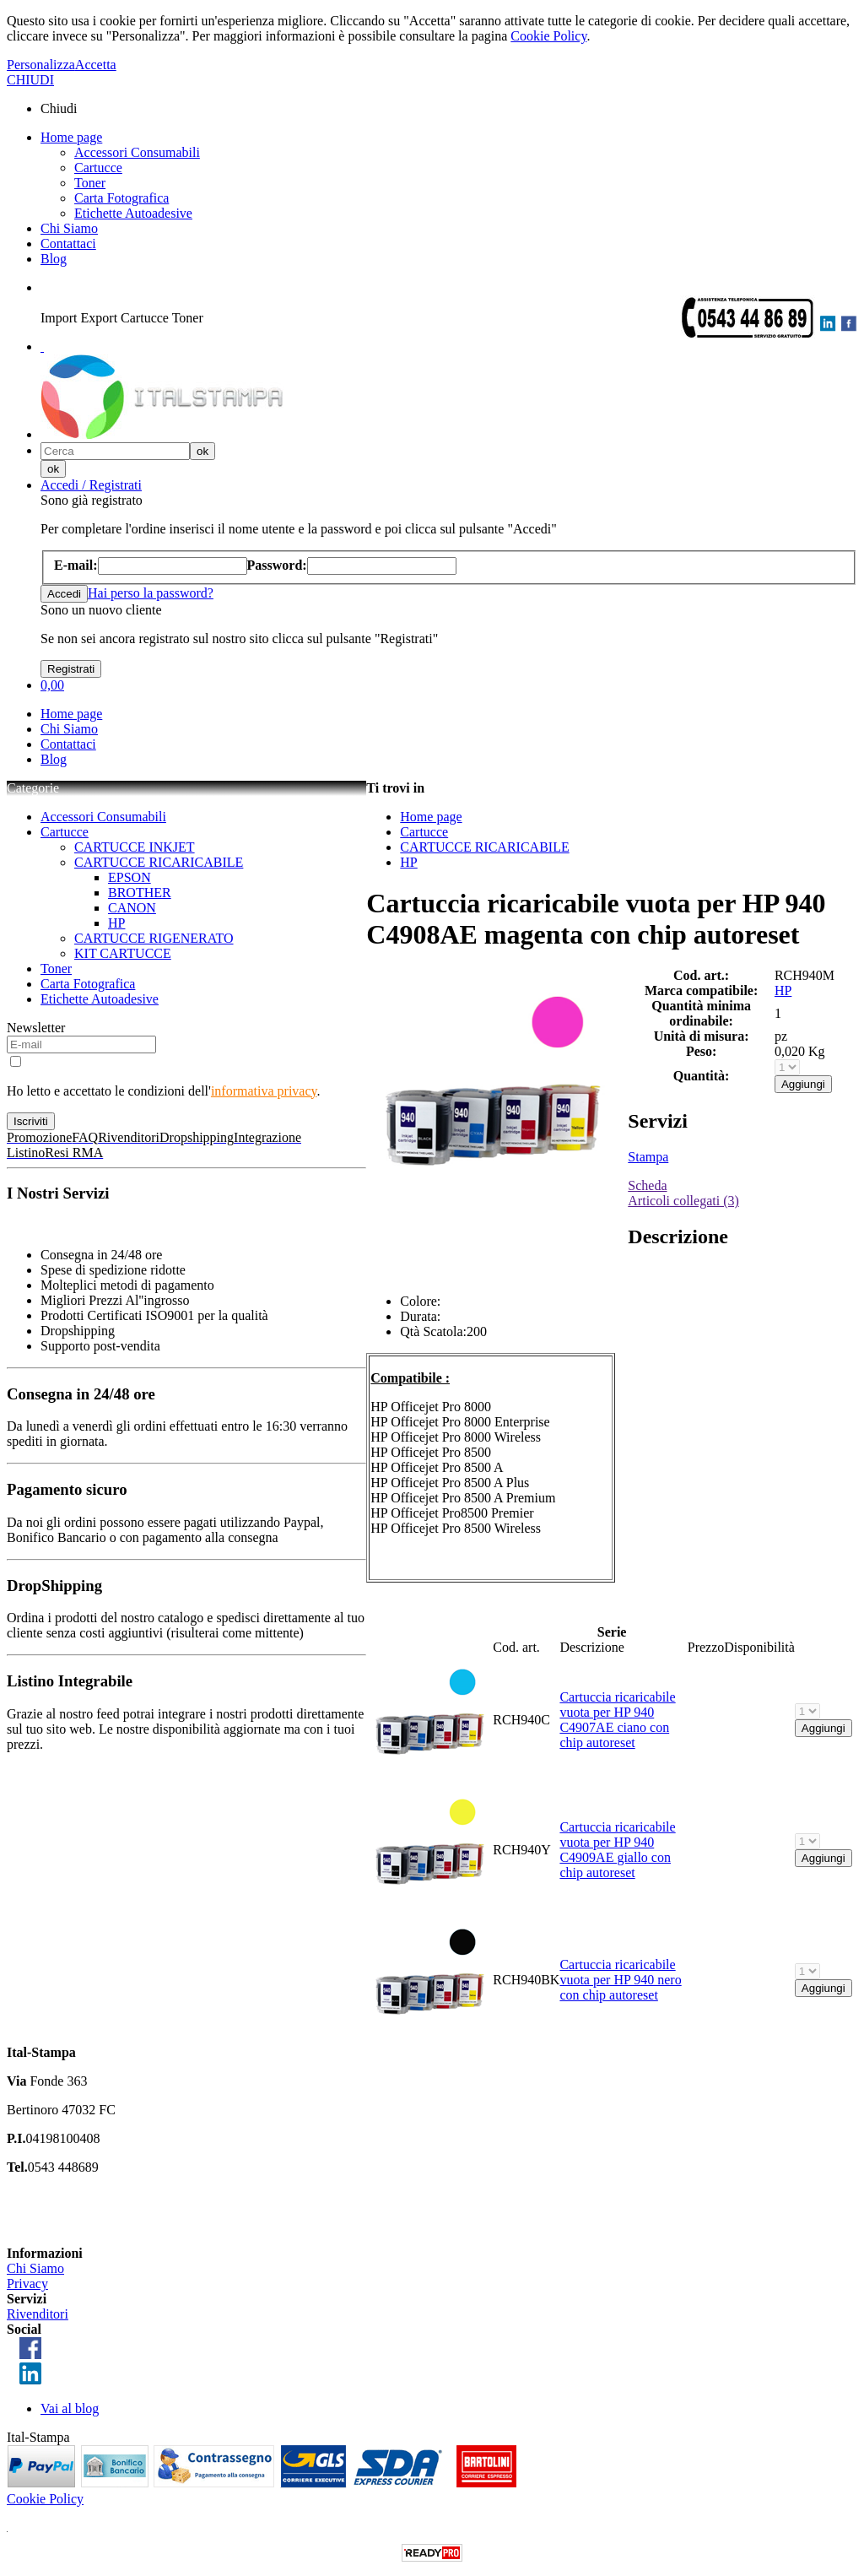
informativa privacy (264, 1091)
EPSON (129, 877)
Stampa (648, 1157)
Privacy (27, 2283)
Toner (89, 183)
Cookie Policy (548, 36)
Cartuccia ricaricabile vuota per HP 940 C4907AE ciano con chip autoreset (617, 1720)
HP (116, 923)
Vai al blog (69, 2408)
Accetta (95, 64)
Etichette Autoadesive (133, 213)
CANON (132, 908)
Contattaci (68, 243)
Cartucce (98, 167)
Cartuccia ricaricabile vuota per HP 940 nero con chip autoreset (620, 1979)
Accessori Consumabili (137, 152)
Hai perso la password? (150, 593)
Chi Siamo (69, 228)
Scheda (647, 1185)
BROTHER (139, 892)
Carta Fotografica (121, 198)
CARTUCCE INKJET (134, 847)
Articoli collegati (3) (683, 1200)
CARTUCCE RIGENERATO (154, 938)
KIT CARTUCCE (122, 953)
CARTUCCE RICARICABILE (158, 862)
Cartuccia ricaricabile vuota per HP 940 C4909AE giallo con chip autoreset (617, 1850)
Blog (53, 259)
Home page (71, 137)
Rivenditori (37, 2314)
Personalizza (41, 64)
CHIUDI (30, 80)
